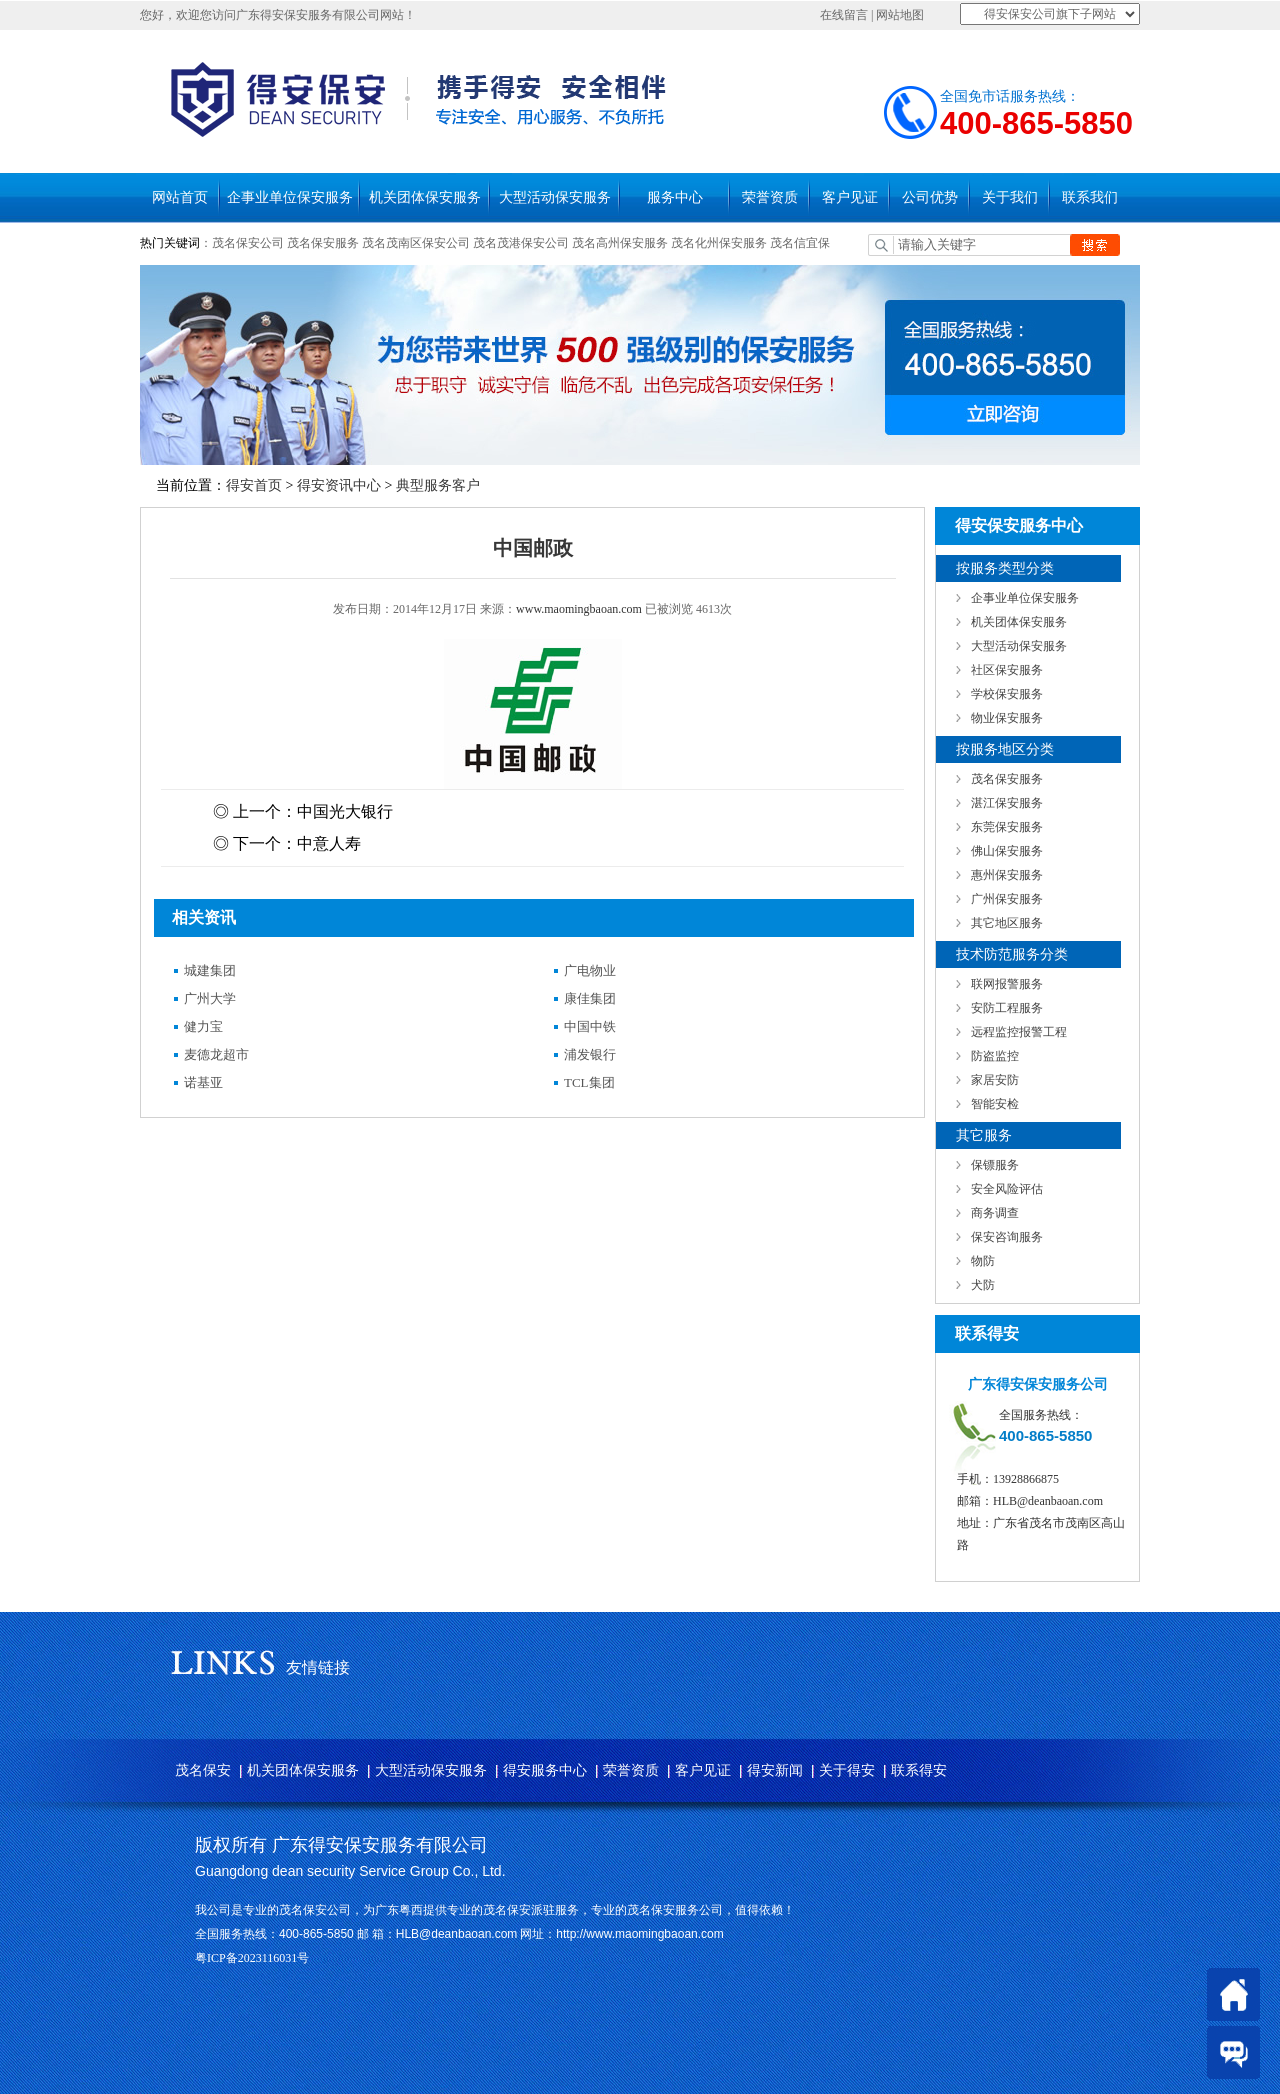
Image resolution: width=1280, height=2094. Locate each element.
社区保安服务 (1007, 670)
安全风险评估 (1007, 1189)
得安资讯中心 (339, 485)
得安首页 (254, 485)
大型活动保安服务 (555, 197)
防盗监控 (995, 1056)
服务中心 (675, 197)
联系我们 (1090, 197)
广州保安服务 (1007, 899)
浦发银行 (590, 1054)
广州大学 (210, 998)
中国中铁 (590, 1026)
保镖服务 (995, 1165)
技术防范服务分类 (1012, 954)
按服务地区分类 (1005, 749)
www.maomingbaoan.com (579, 609)
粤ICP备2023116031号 (252, 1958)
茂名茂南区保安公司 (416, 243)
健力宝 (203, 1026)
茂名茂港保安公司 (521, 243)
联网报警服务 (1007, 984)
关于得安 (847, 1770)
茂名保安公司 (248, 243)
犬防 (983, 1285)
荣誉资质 (770, 197)
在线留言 (844, 15)
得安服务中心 (545, 1770)
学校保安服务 (1007, 694)
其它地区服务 (1007, 923)
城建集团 (210, 970)
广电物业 (590, 970)
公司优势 (930, 197)
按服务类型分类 (1005, 568)
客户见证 (850, 197)
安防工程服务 (1007, 1008)
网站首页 (180, 197)
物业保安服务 (1007, 718)
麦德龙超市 (216, 1054)
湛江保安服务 (1007, 803)
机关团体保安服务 (425, 197)
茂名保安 (203, 1770)
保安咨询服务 (1007, 1237)
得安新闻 (775, 1770)
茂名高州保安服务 (620, 243)
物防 (983, 1261)
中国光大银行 (345, 811)
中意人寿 (329, 843)
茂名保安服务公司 (675, 1910)
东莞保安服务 (1007, 827)
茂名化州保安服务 (720, 243)
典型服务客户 (438, 485)
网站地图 (900, 15)
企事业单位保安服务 (290, 197)
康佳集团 (590, 998)
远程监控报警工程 (1019, 1032)
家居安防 (995, 1080)
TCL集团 (589, 1082)
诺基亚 (203, 1082)
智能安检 (995, 1104)
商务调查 (995, 1213)
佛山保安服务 (1007, 851)
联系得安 (919, 1770)
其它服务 (984, 1135)
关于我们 (1010, 197)
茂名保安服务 (323, 243)
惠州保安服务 (1007, 875)
